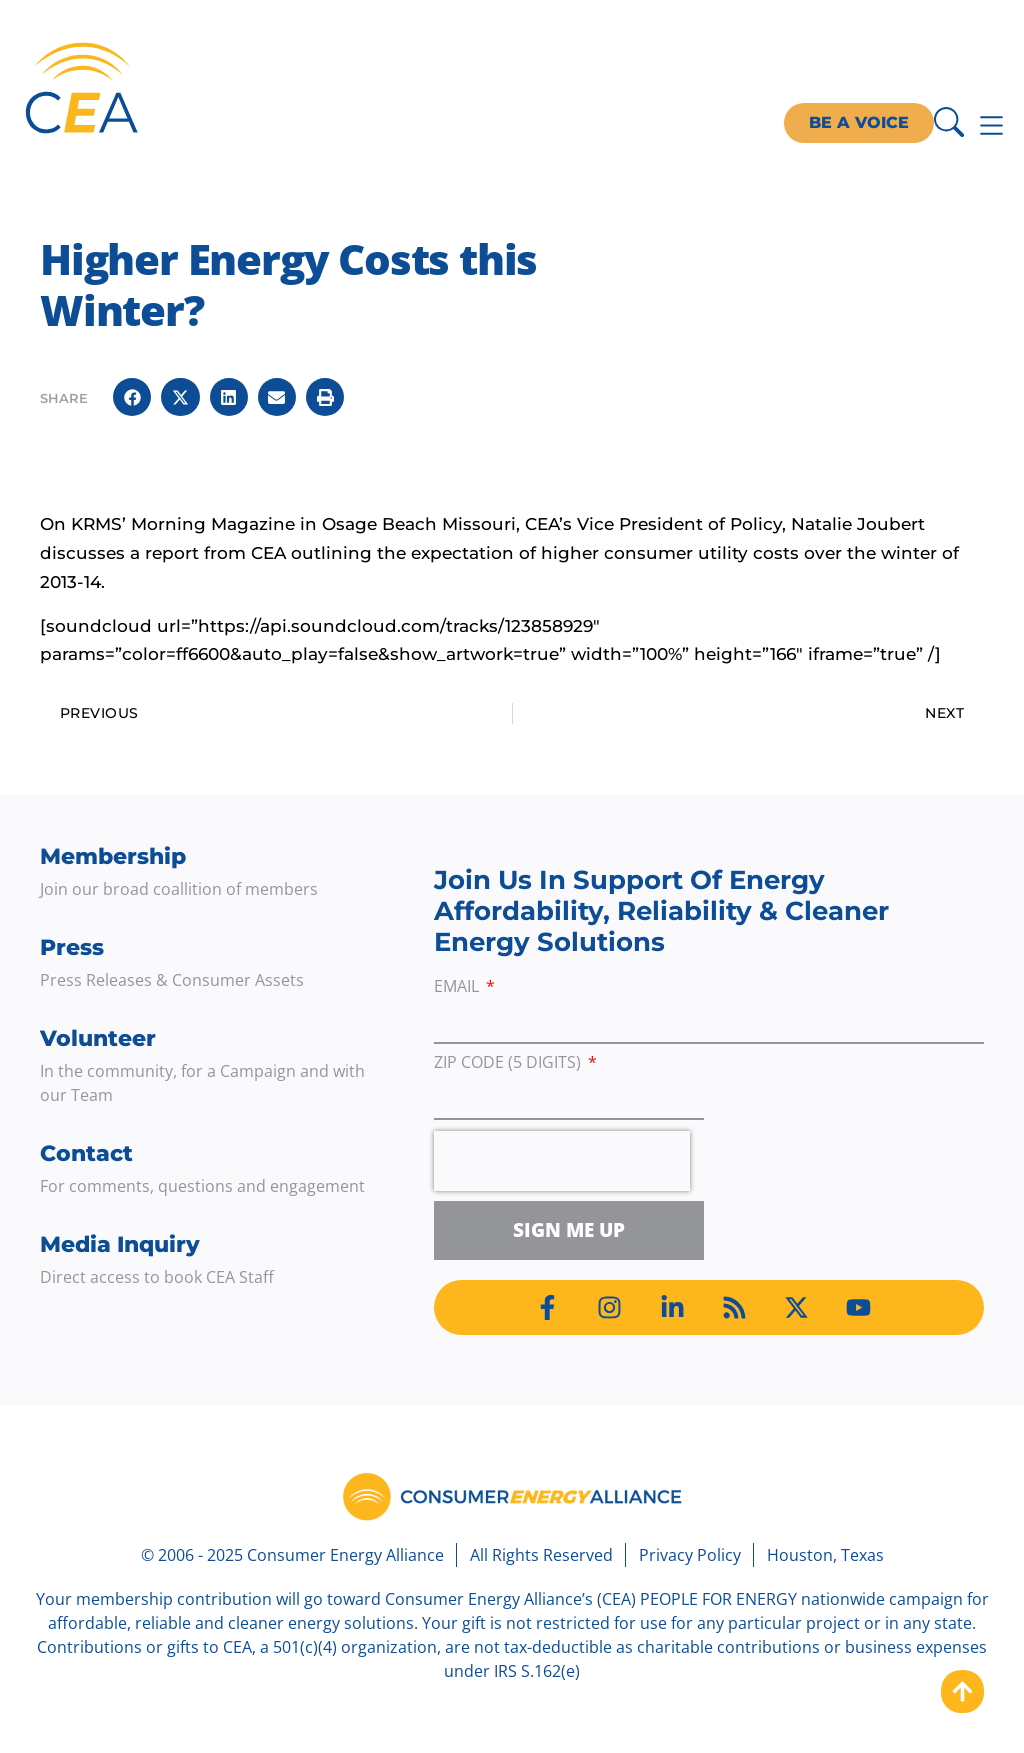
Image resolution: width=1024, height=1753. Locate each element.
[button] (132, 397)
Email (458, 987)
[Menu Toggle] (991, 125)
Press (72, 947)
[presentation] (562, 1161)
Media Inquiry (120, 1244)
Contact (86, 1153)
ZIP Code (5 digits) (509, 1063)
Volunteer (98, 1038)
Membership (113, 856)
